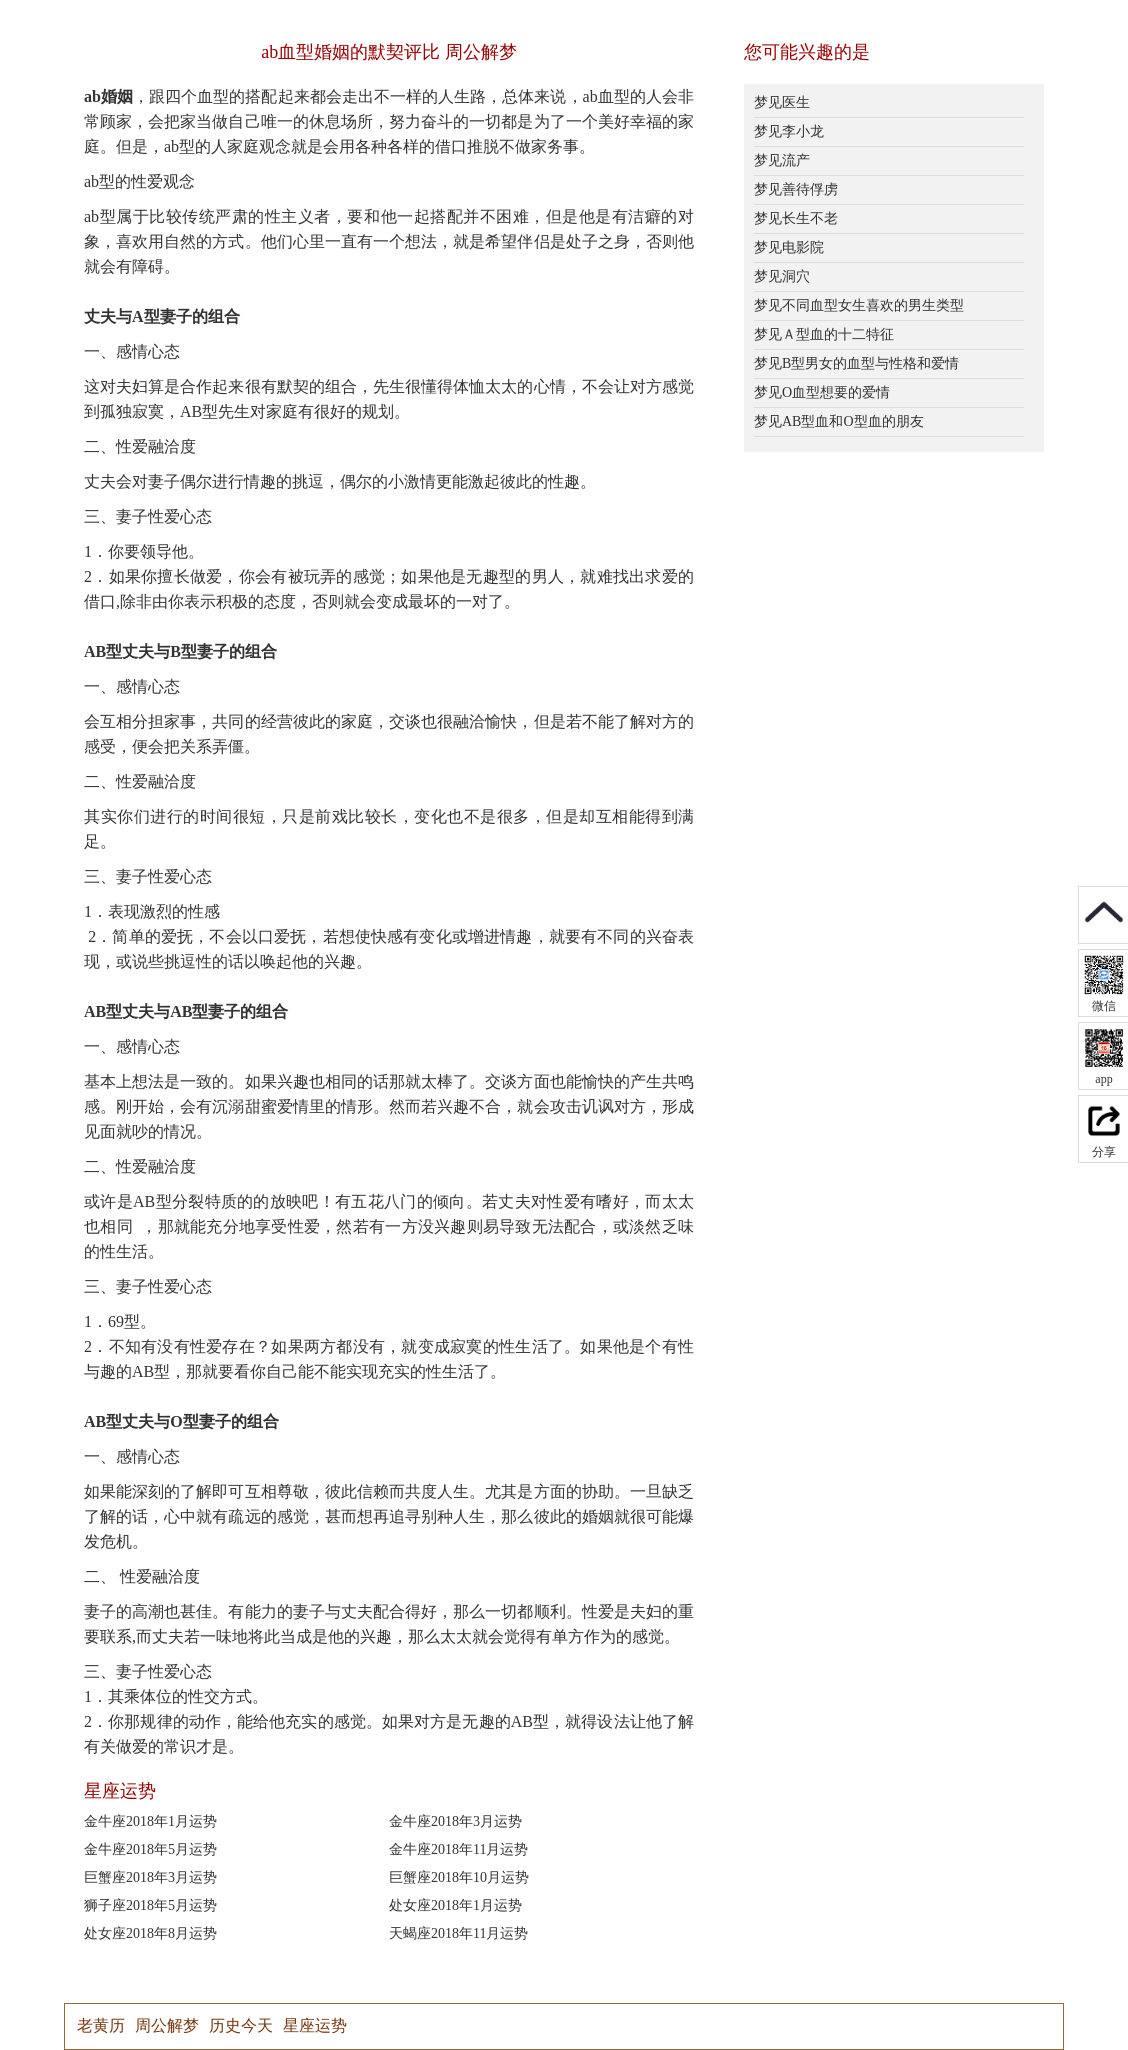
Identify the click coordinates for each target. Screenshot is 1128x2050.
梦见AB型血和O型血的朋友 (839, 421)
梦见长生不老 (796, 218)
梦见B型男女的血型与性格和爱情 (856, 363)
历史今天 (241, 2025)
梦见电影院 (789, 247)
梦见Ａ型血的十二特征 (824, 334)
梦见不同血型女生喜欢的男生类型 (859, 305)
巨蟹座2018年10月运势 (459, 1877)
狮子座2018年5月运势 (150, 1905)
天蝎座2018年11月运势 (458, 1933)
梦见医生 (782, 102)
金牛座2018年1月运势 (150, 1821)
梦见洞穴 (782, 276)
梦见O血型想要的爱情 (822, 392)
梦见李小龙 (789, 131)
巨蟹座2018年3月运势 (150, 1877)
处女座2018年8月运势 (150, 1933)
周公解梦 (167, 2025)
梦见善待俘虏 (796, 189)
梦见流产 (782, 160)
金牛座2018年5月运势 (150, 1849)
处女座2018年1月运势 (455, 1905)
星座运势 (315, 2025)
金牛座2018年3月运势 (455, 1821)
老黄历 (101, 2025)
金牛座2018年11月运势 (458, 1849)
